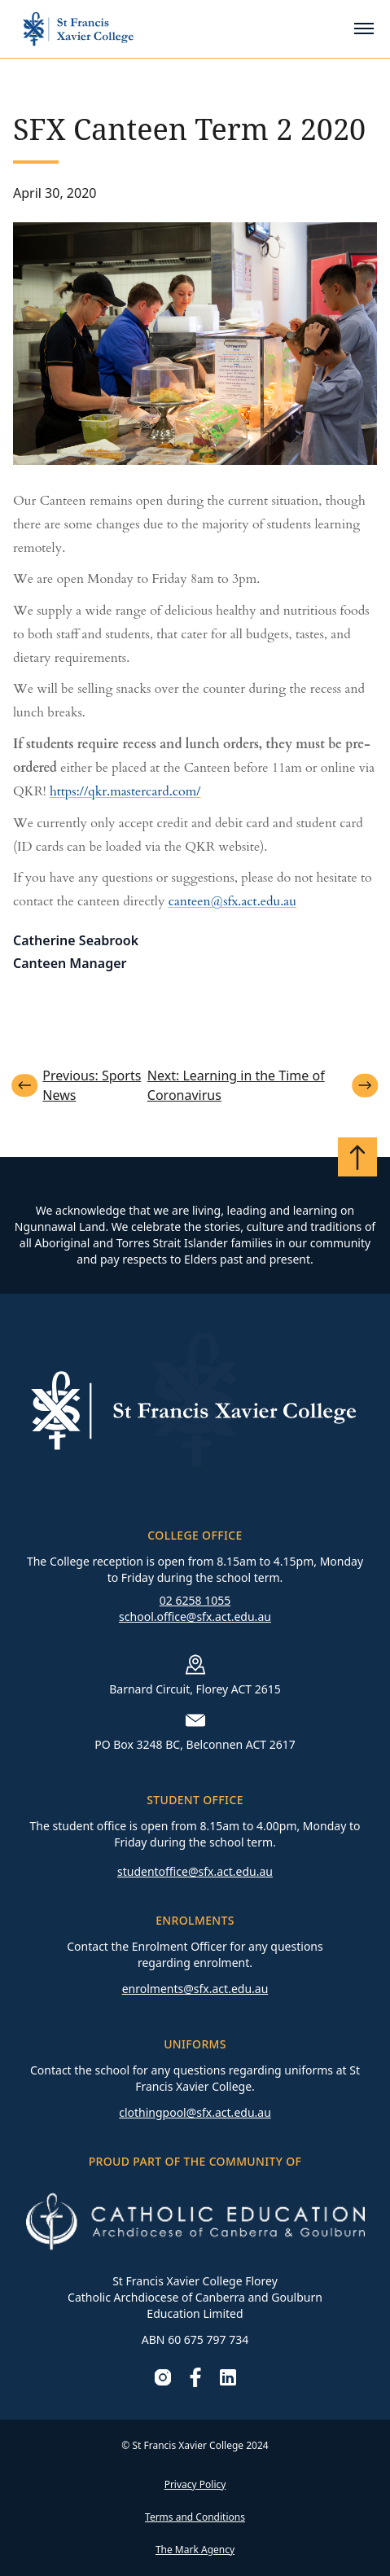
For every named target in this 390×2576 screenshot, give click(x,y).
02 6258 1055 (195, 1600)
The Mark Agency (195, 2549)
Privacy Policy (195, 2484)
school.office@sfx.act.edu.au (195, 1616)
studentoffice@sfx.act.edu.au (195, 1871)
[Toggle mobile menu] (364, 28)
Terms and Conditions (195, 2517)
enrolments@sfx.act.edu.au (195, 1988)
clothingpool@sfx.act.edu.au (195, 2112)
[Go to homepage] (78, 29)
